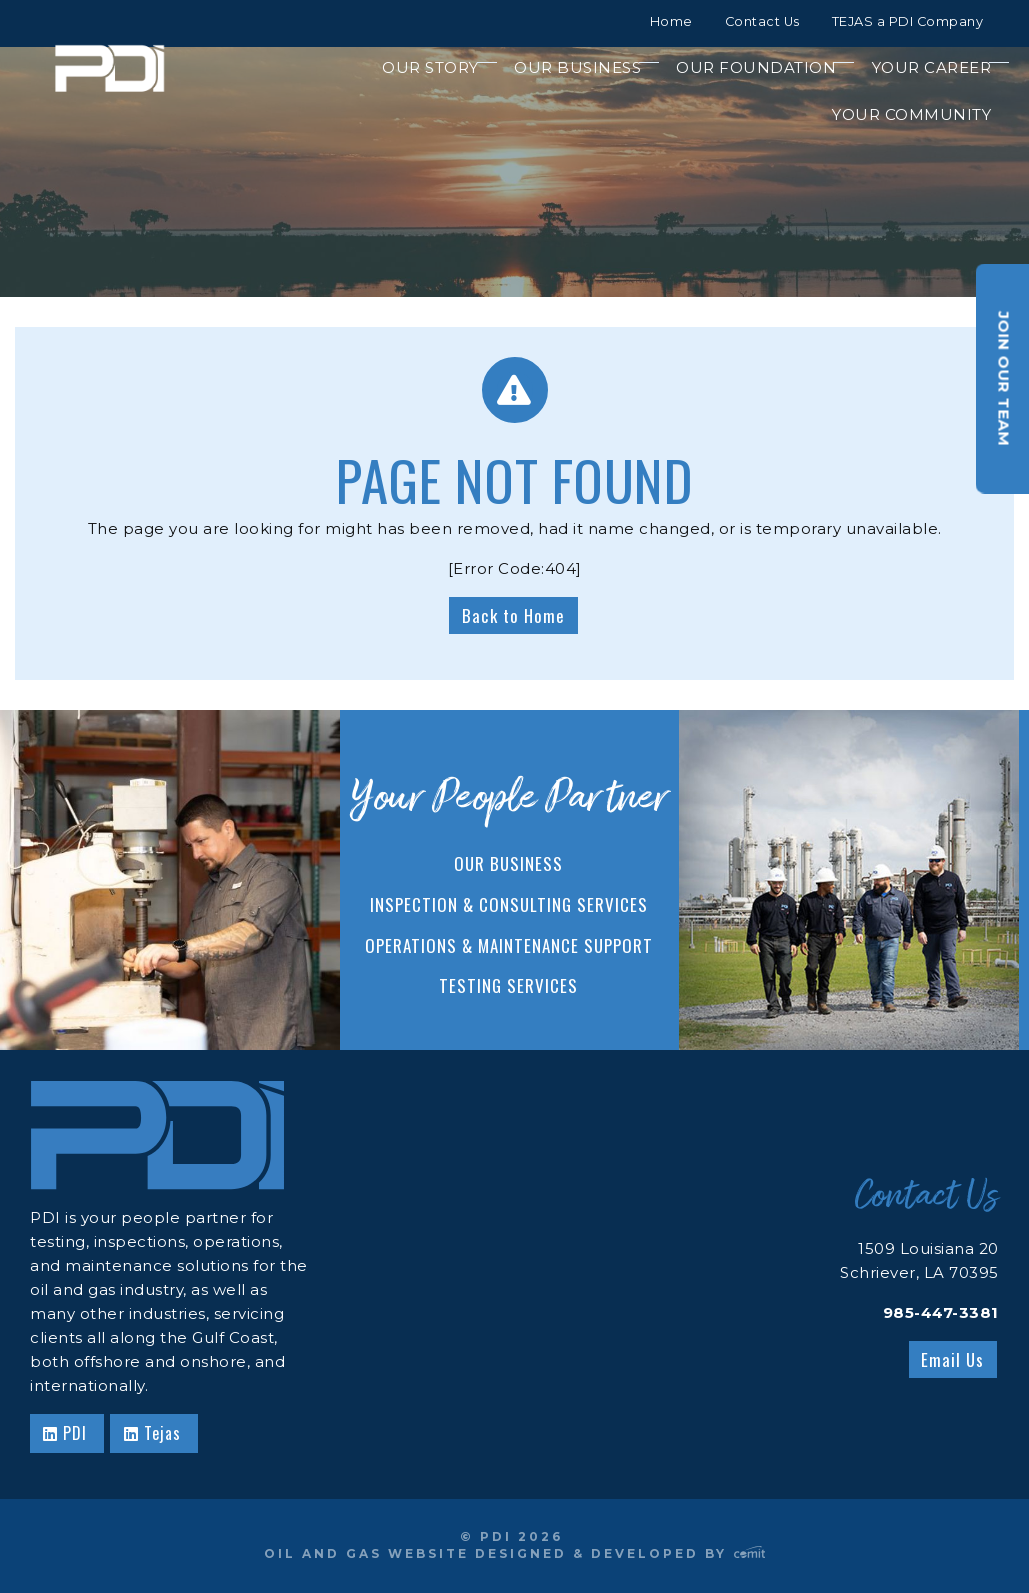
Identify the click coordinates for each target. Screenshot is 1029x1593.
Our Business (508, 863)
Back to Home (513, 615)
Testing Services (508, 985)
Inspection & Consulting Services (509, 904)
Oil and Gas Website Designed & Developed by (515, 1553)
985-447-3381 (941, 1312)
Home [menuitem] (671, 21)
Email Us (952, 1359)
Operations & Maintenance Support (509, 945)
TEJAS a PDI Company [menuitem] (908, 21)
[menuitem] (421, 68)
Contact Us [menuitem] (762, 21)
